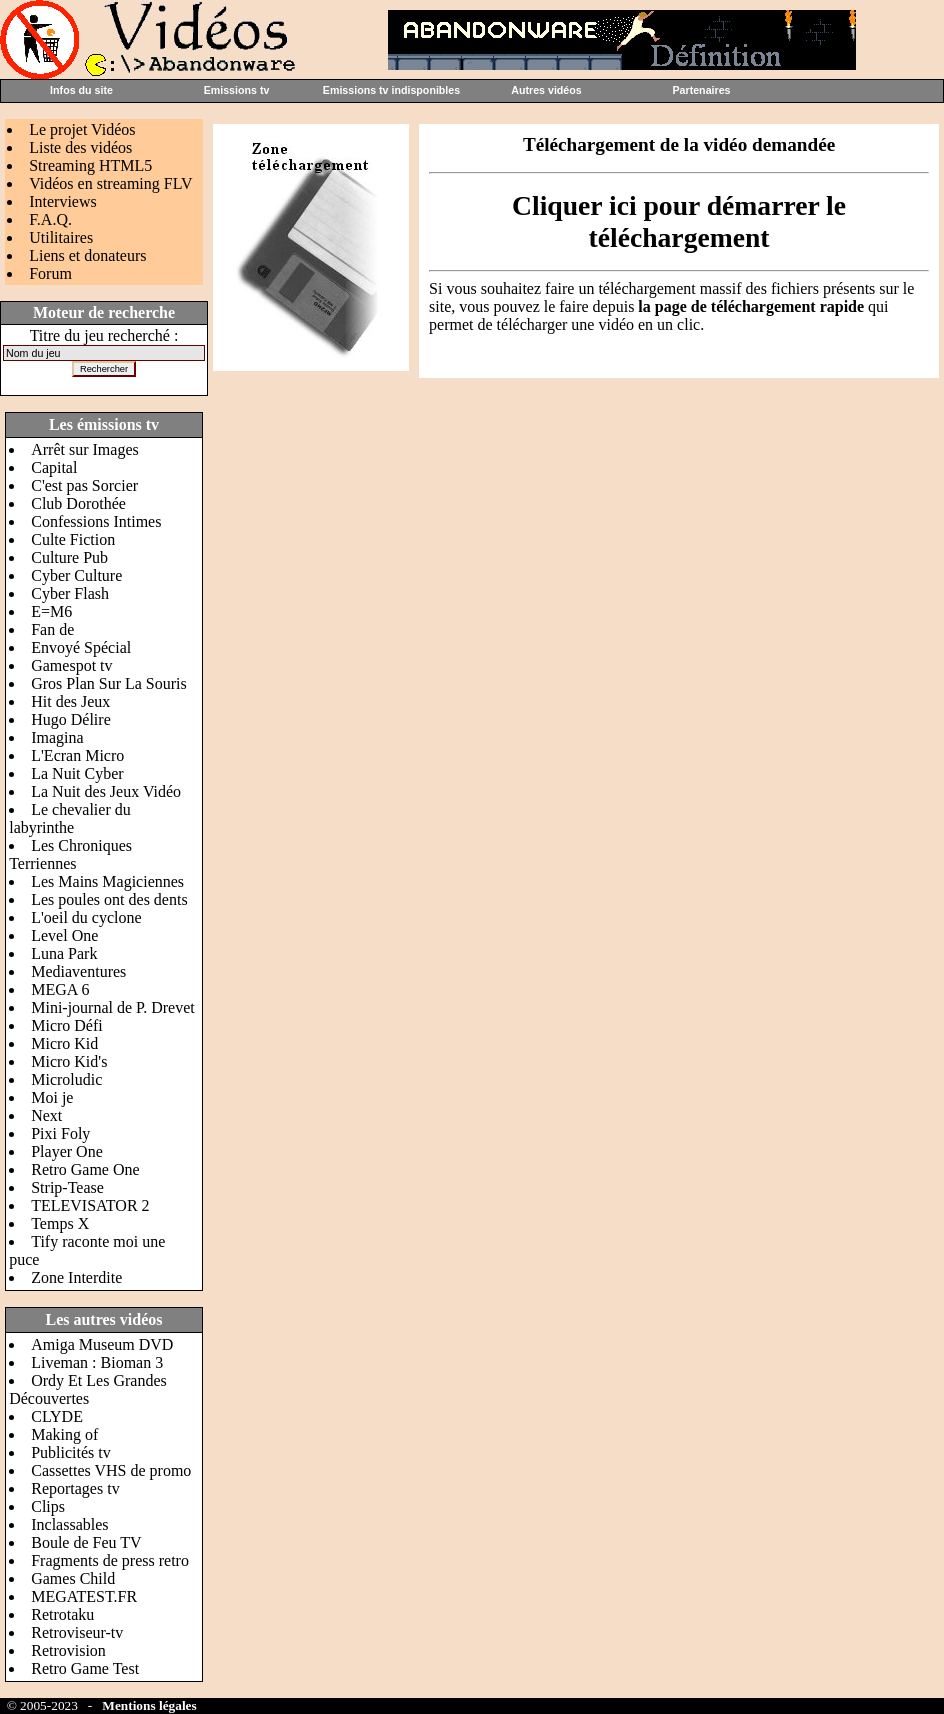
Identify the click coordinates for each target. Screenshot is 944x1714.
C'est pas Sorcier (84, 485)
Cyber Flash (70, 593)
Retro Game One (85, 1169)
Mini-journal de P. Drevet (113, 1007)
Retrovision (68, 1650)
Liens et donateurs (87, 255)
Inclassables (69, 1524)
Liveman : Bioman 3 (97, 1362)
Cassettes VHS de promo (111, 1470)
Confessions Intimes (96, 521)
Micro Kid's (69, 1061)
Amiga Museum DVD (102, 1344)
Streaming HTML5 (90, 165)
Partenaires (701, 90)
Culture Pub (69, 557)
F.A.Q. (50, 219)
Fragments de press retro (110, 1560)
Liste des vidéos (80, 147)
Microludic (66, 1079)
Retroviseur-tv (77, 1632)
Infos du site (81, 90)
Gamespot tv (71, 665)
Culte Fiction (73, 539)
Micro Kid (64, 1043)
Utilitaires (61, 237)
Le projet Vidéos (82, 129)
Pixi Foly (60, 1133)
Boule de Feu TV (86, 1542)
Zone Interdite (76, 1277)
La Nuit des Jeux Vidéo (106, 791)
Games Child (73, 1578)
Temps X (60, 1223)
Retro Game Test (85, 1668)
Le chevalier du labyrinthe (70, 818)
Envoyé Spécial (81, 647)
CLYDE (57, 1416)
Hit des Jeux (70, 701)
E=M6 (51, 611)
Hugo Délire (71, 719)
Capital (54, 467)
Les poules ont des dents (109, 899)
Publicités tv (71, 1452)
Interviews (63, 201)
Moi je (52, 1097)
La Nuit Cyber (77, 773)
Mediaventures (78, 971)
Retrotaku (62, 1614)
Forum (50, 273)
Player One (67, 1151)
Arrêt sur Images (85, 449)
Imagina (57, 737)
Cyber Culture (76, 575)
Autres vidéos (546, 90)
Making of (64, 1434)
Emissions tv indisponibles (391, 90)
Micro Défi (67, 1025)
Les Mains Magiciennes (107, 881)
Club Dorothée (78, 503)
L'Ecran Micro (77, 755)
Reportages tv (75, 1488)
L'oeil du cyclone (86, 917)
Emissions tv (237, 90)
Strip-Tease (67, 1187)
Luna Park (64, 953)
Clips (48, 1506)
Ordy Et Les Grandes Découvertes (88, 1389)
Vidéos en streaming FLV (110, 183)
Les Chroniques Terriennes (70, 854)
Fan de (52, 629)
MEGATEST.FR (84, 1596)
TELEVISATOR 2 (90, 1205)
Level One (64, 935)
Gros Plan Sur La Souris (109, 683)
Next (46, 1115)
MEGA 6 (60, 989)
